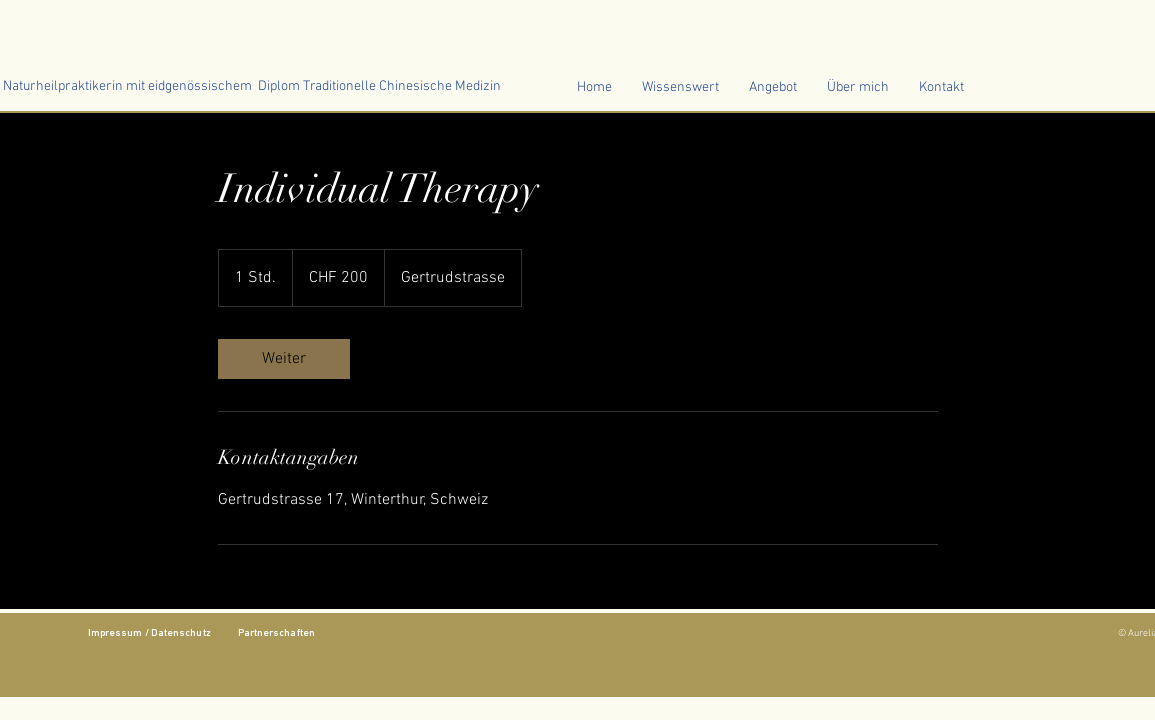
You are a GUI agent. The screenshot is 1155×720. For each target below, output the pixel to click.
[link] (284, 359)
